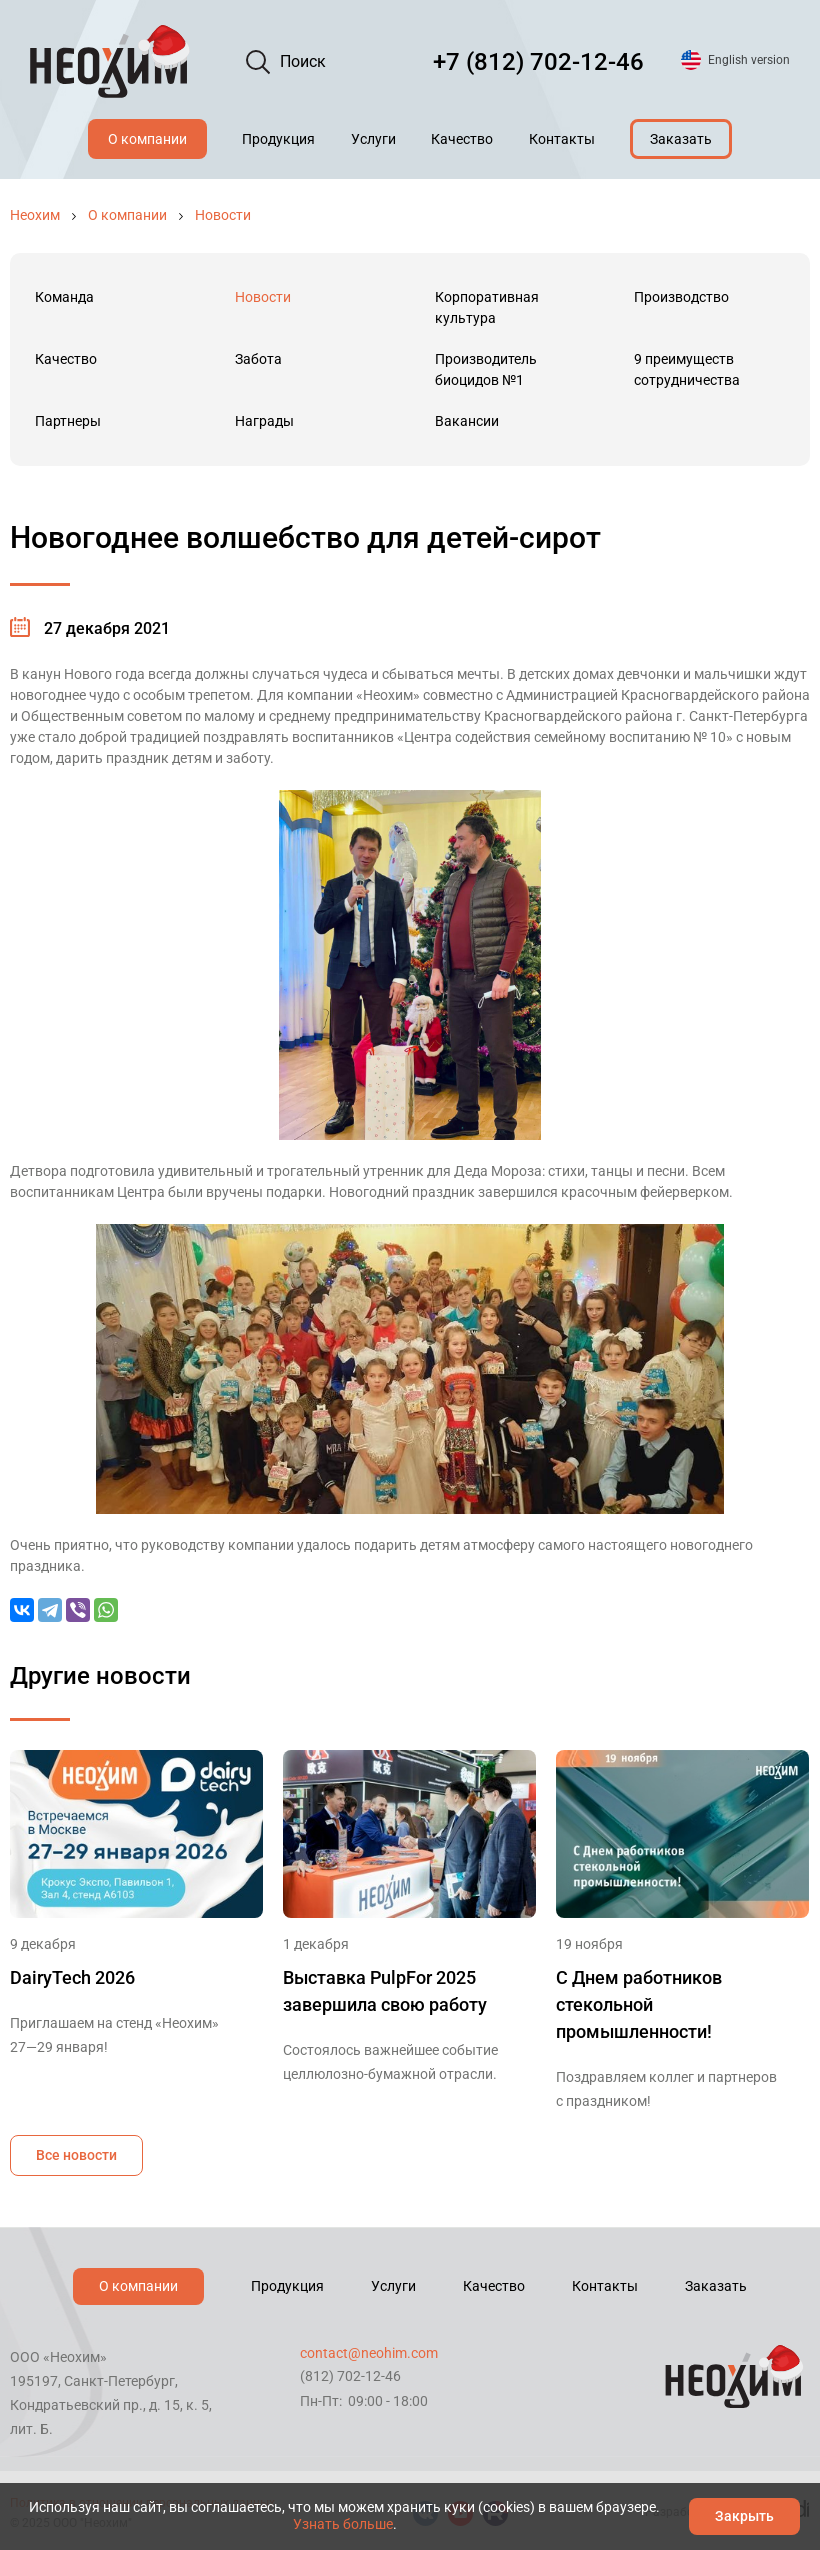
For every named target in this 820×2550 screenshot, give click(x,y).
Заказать (681, 139)
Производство (681, 297)
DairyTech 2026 (72, 1977)
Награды (264, 421)
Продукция (278, 139)
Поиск (303, 61)
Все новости (76, 2155)
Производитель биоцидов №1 (486, 369)
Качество (462, 139)
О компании (147, 139)
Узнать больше (343, 2524)
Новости (223, 215)
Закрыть (744, 2516)
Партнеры (68, 421)
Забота (258, 359)
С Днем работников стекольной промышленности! (639, 2004)
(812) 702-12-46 (350, 2376)
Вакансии (467, 421)
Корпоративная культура (487, 307)
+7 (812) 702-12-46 (538, 62)
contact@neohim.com (369, 2353)
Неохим (35, 215)
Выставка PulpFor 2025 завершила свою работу (385, 1991)
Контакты (562, 139)
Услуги (373, 139)
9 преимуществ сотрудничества (687, 369)
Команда (64, 297)
